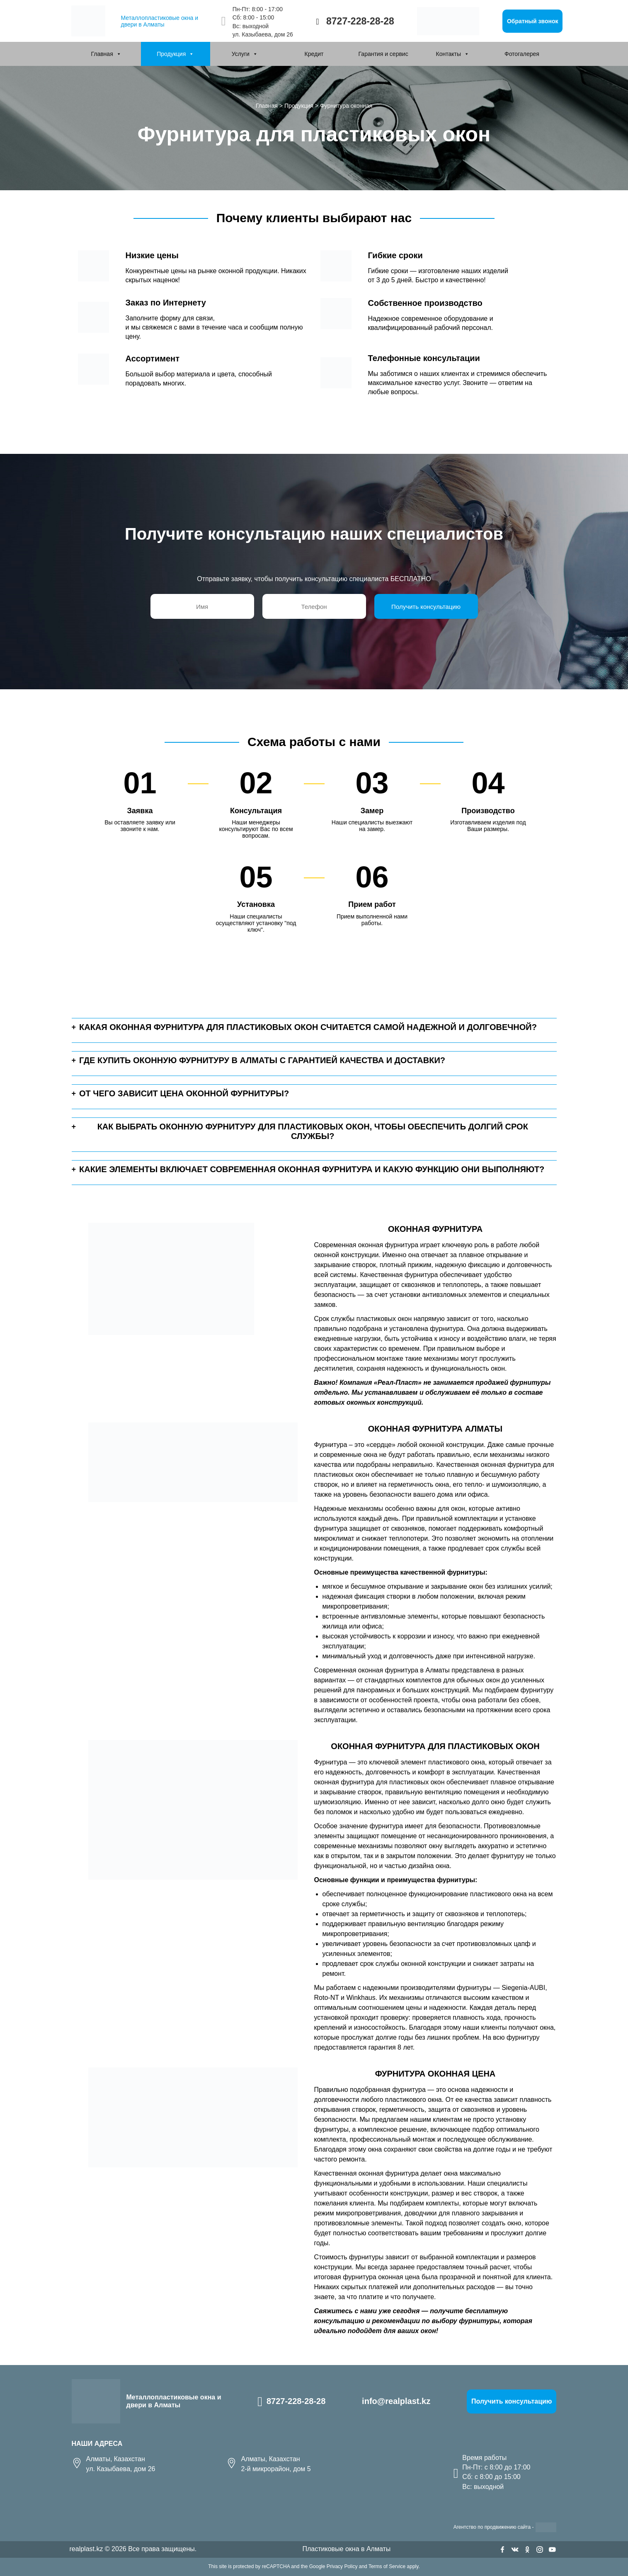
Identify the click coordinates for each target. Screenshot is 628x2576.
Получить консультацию (511, 2401)
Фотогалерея (521, 54)
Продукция (171, 54)
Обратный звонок (532, 21)
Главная (102, 54)
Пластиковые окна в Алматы (346, 2548)
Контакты (448, 54)
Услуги (241, 54)
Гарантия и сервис (383, 54)
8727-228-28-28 (360, 21)
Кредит (314, 54)
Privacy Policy (342, 2566)
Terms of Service (387, 2566)
